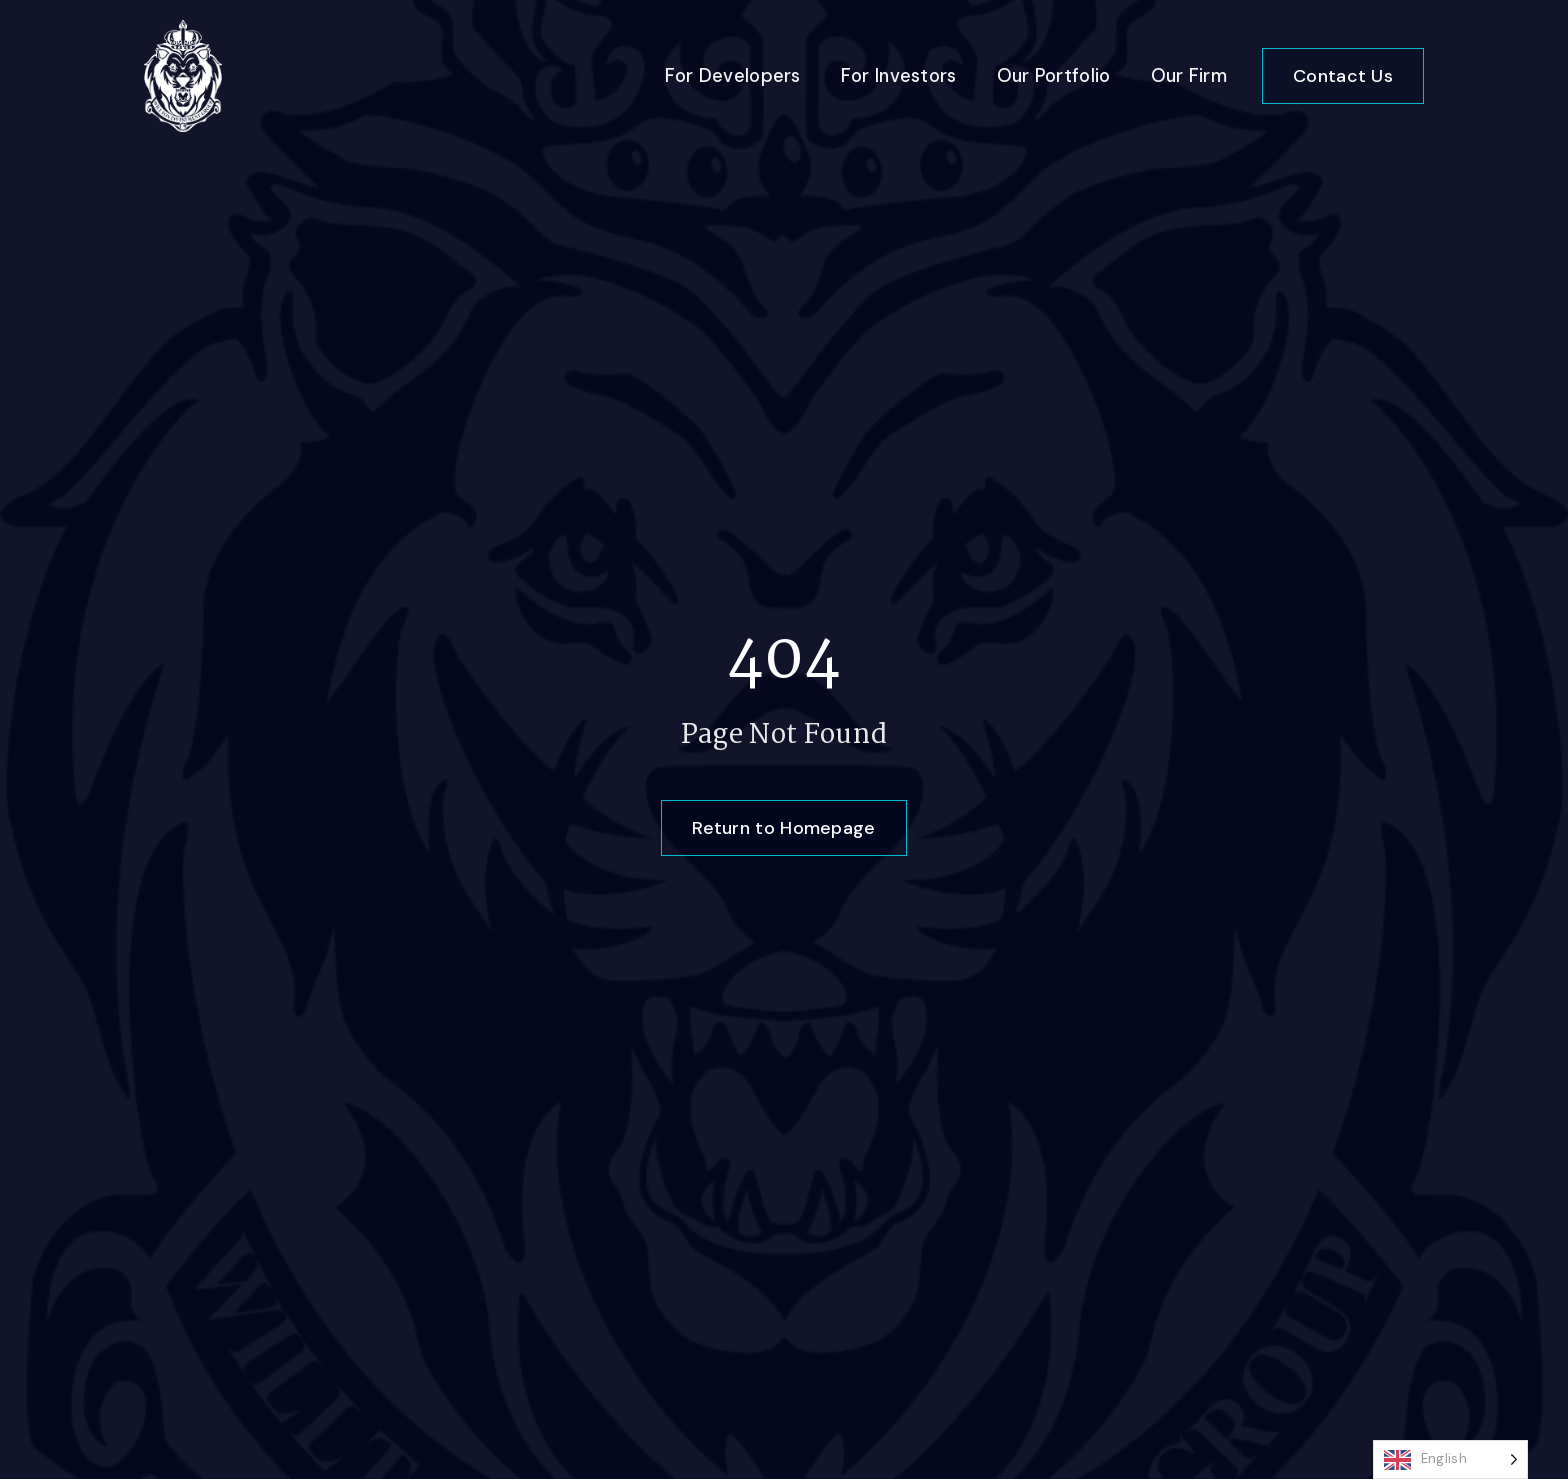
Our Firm (1189, 76)
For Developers (733, 76)
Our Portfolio (1054, 76)
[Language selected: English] (1450, 1459)
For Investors (899, 76)
